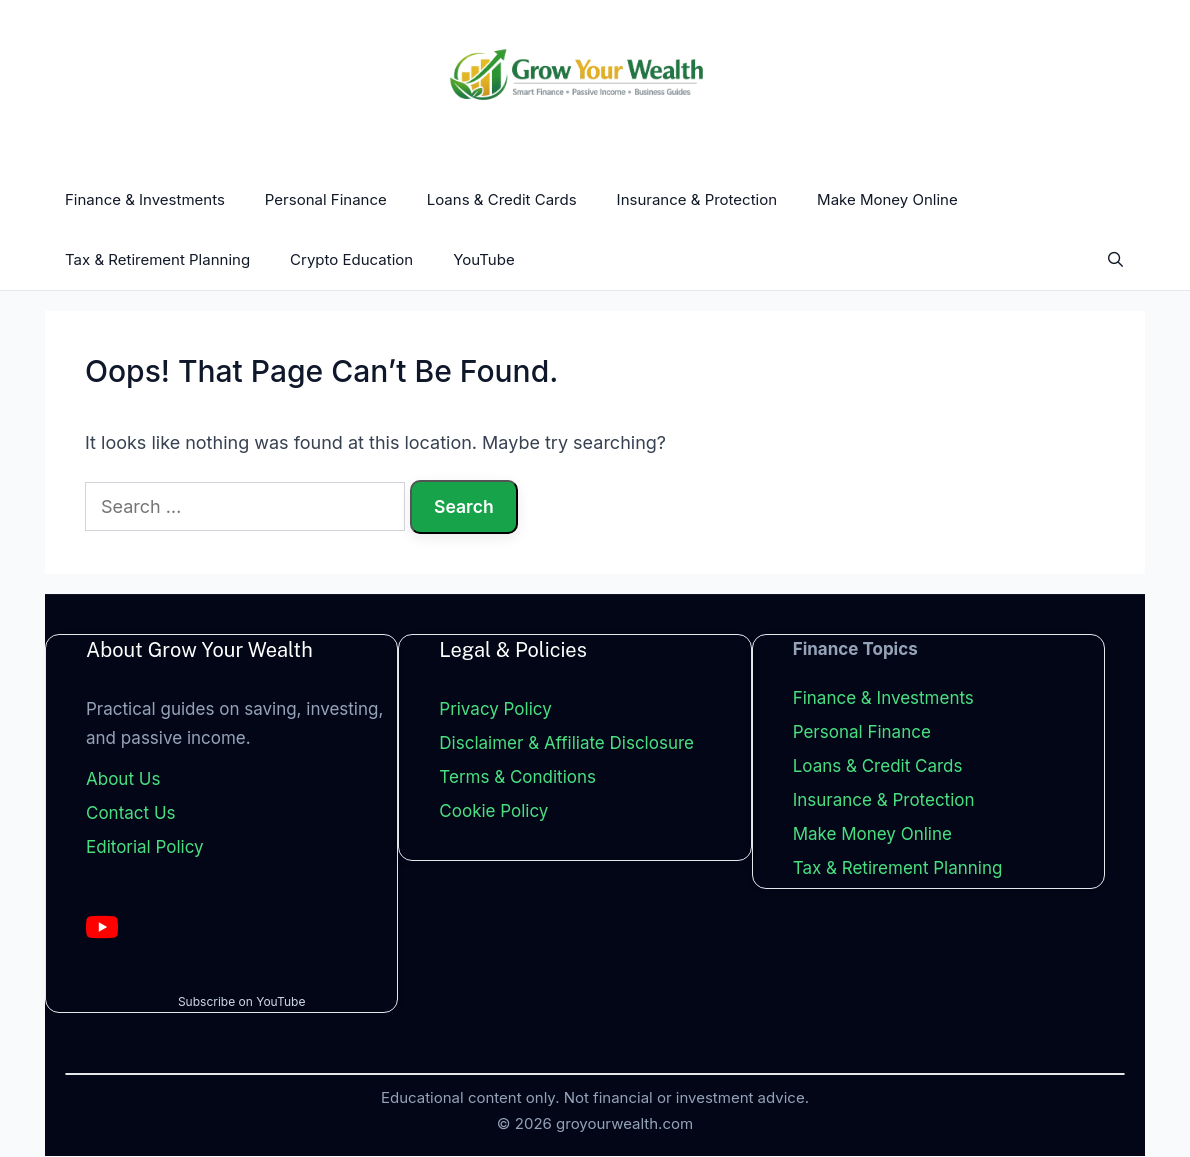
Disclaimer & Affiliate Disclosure (566, 744)
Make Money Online (887, 199)
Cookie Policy (493, 812)
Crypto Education (351, 259)
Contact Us (131, 814)
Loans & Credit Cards (502, 199)
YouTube (484, 259)
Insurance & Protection (697, 199)
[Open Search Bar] (1115, 260)
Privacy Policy (495, 710)
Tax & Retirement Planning (157, 259)
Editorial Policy (145, 847)
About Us (123, 780)
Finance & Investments (145, 199)
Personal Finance (326, 199)
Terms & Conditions (517, 778)
